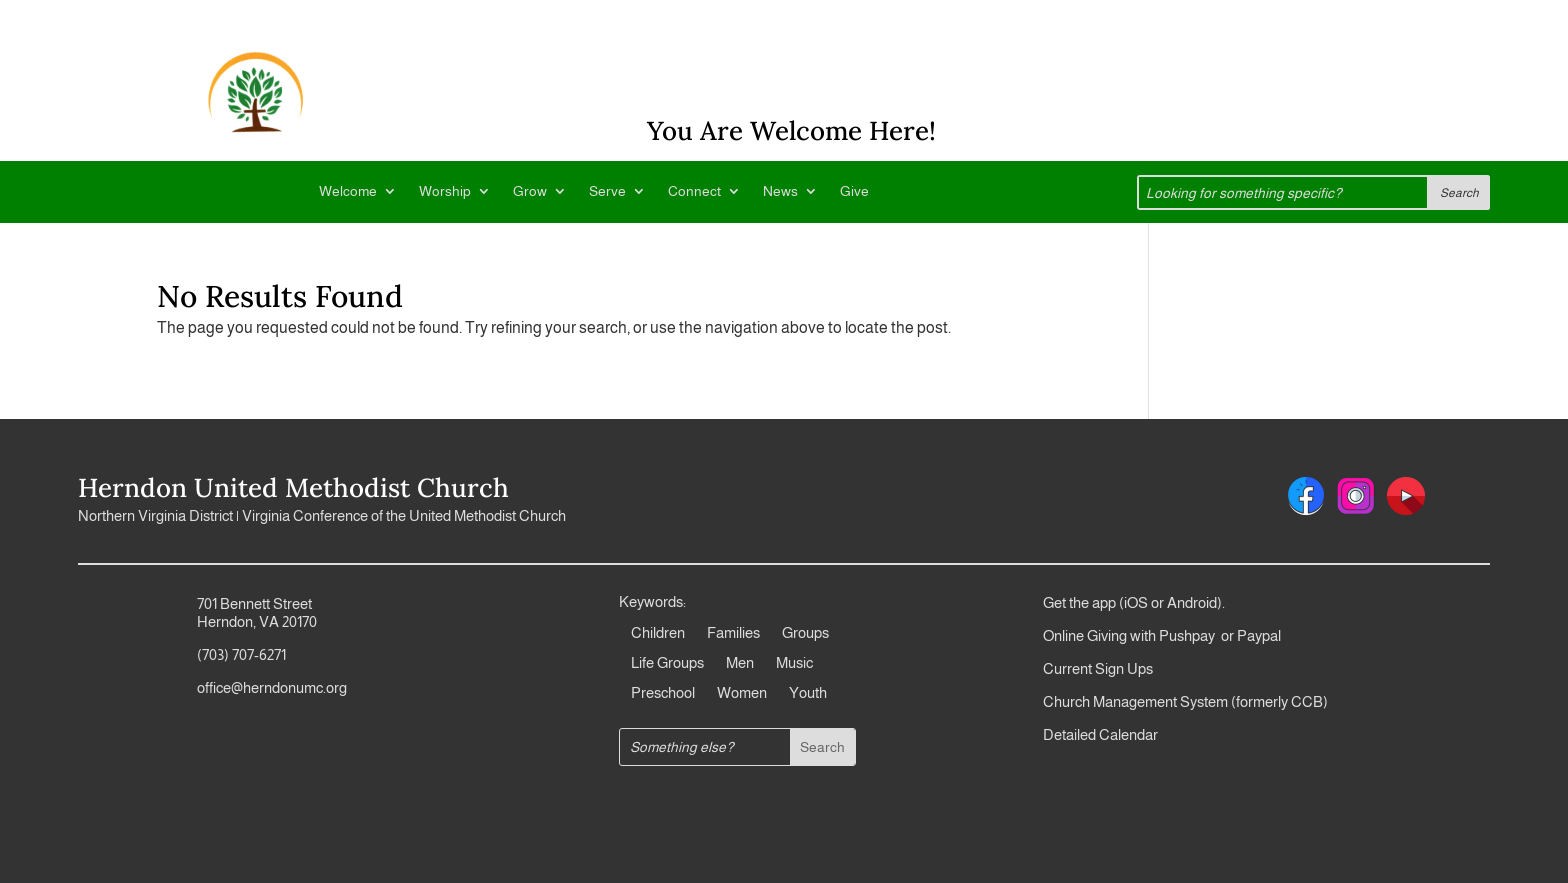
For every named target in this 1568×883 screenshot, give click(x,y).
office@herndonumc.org (272, 687)
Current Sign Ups (1098, 668)
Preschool (663, 693)
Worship (445, 191)
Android (1192, 602)
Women (742, 693)
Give (854, 191)
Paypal (1257, 635)
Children (658, 633)
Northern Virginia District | (160, 515)
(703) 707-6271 (241, 654)
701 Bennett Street (254, 603)
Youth (808, 693)
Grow (530, 191)
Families (733, 633)
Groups (805, 633)
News (780, 191)
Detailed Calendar (1100, 734)
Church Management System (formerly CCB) (1185, 701)
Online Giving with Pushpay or (1138, 635)
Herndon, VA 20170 (257, 621)
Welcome (348, 191)
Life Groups (667, 663)
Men (740, 663)
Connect (694, 191)
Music (794, 663)
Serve (607, 191)
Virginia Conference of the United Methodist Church (404, 515)
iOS (1136, 602)
